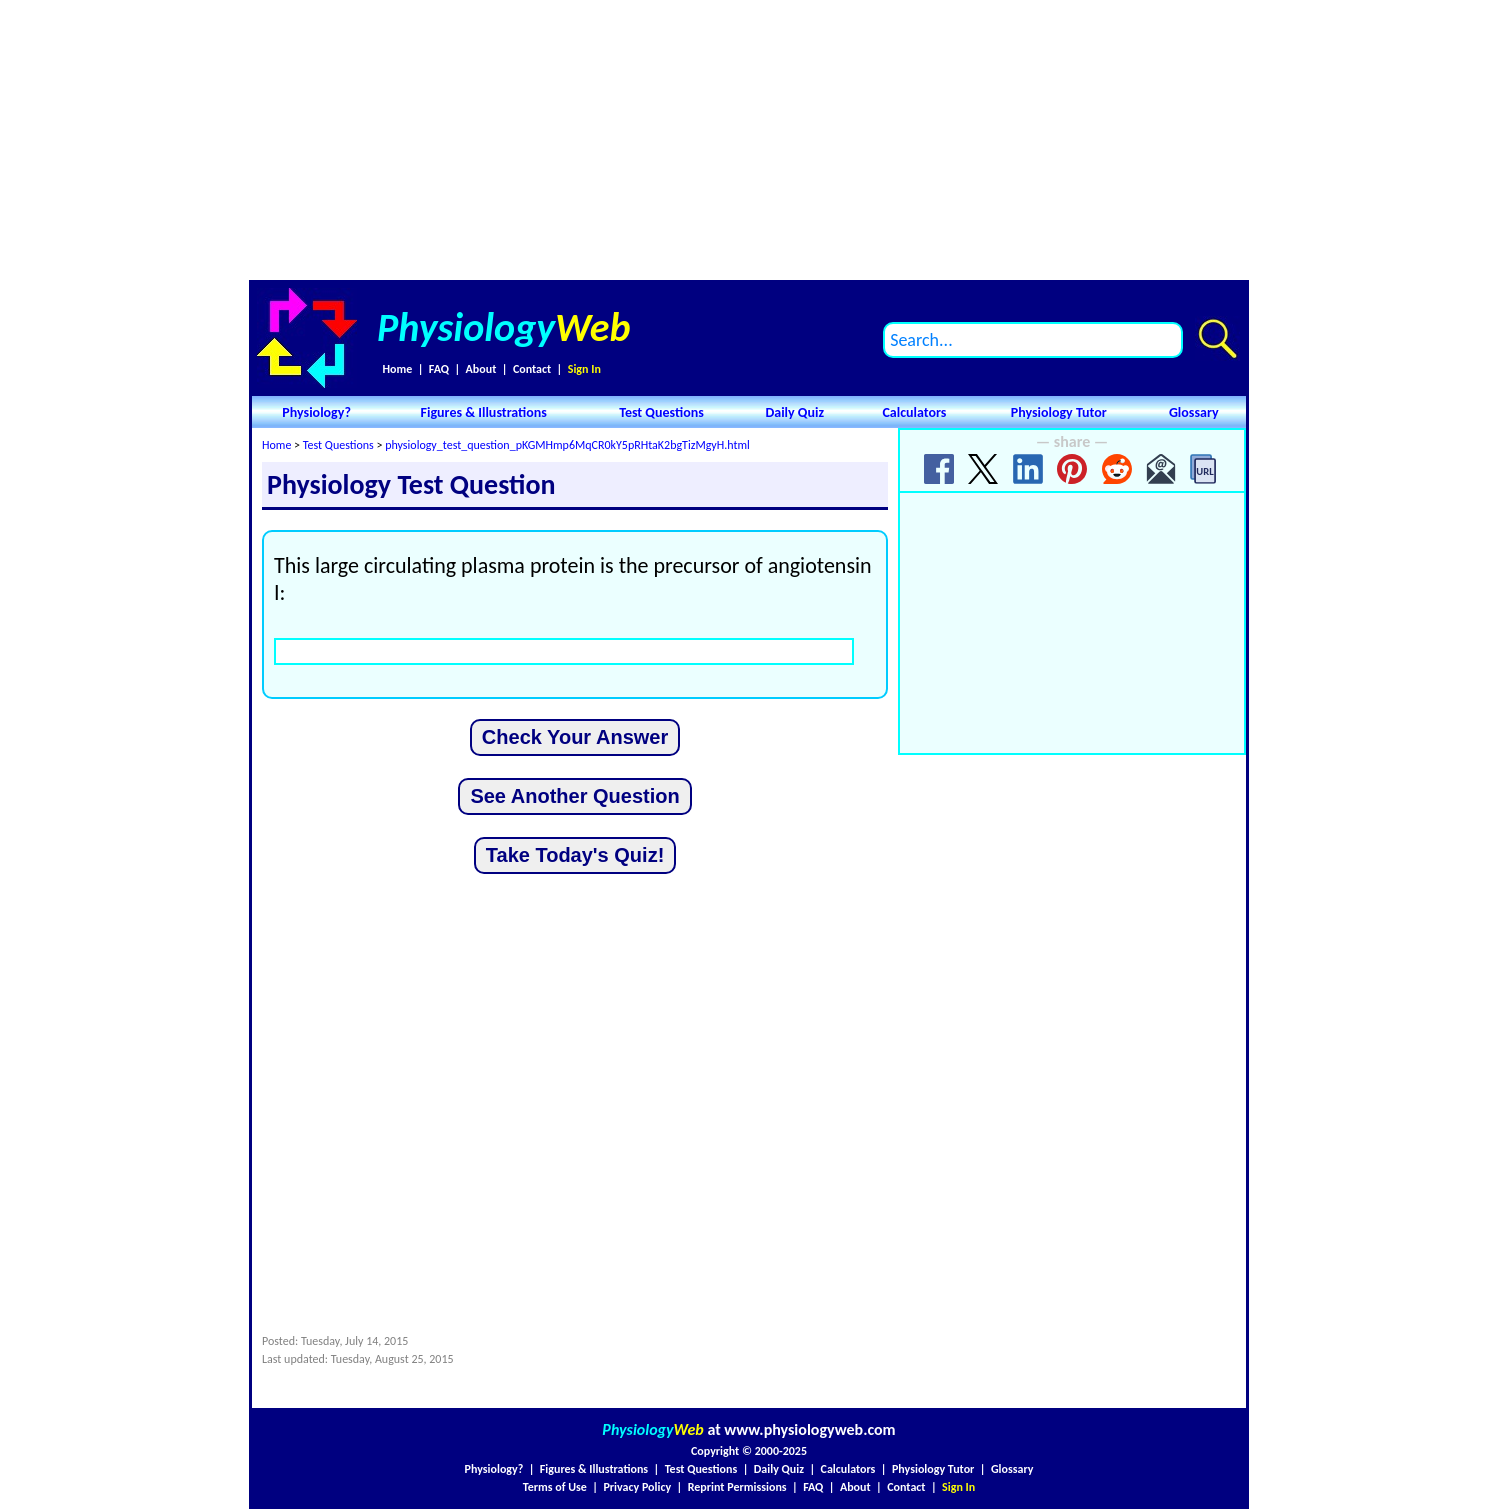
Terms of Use (555, 1487)
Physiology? (316, 412)
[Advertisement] (749, 140)
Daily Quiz (794, 412)
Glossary (1194, 412)
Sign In (584, 369)
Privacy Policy (637, 1487)
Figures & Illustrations (484, 412)
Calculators (914, 412)
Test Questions (661, 412)
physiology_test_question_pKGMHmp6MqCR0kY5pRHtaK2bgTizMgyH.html (567, 445)
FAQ (439, 369)
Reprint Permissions (737, 1487)
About (481, 369)
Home (397, 369)
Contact (532, 369)
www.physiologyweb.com (809, 1429)
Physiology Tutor (1059, 412)
